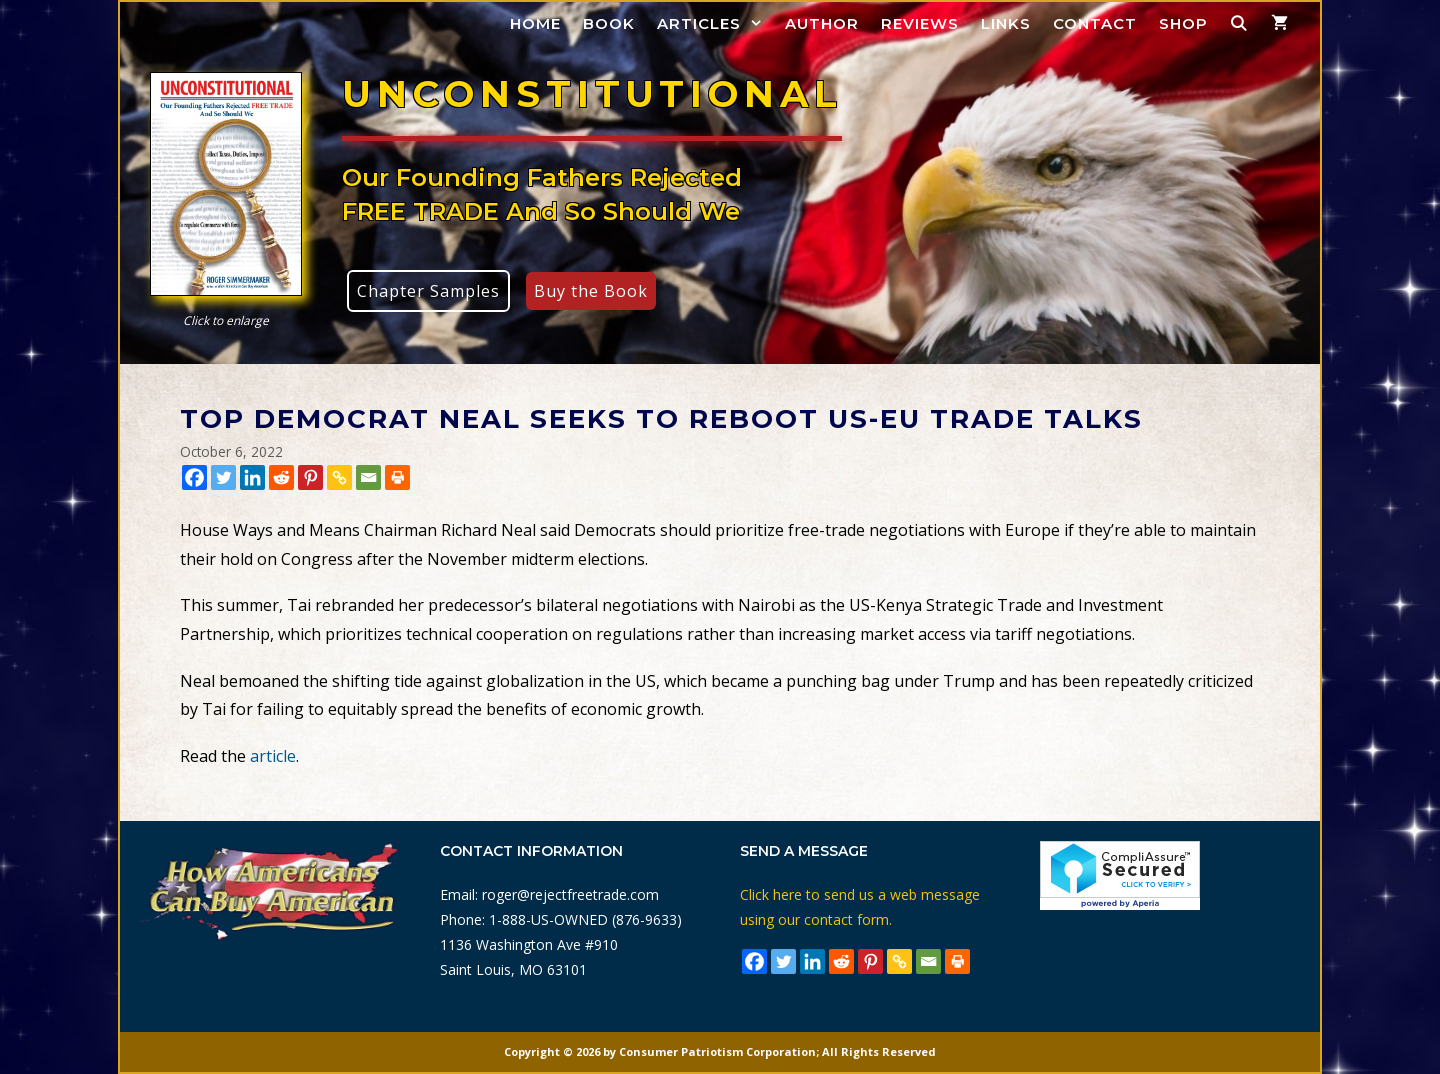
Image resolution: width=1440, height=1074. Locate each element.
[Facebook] (194, 477)
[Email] (368, 477)
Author (822, 23)
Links (1006, 23)
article (273, 756)
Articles (715, 23)
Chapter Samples (428, 291)
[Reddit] (281, 477)
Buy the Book (591, 291)
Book (609, 23)
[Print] (397, 477)
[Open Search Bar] (1239, 23)
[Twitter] (223, 477)
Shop (1183, 23)
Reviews (920, 23)
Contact (1095, 23)
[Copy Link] (339, 477)
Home (535, 23)
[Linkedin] (252, 477)
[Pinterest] (310, 477)
